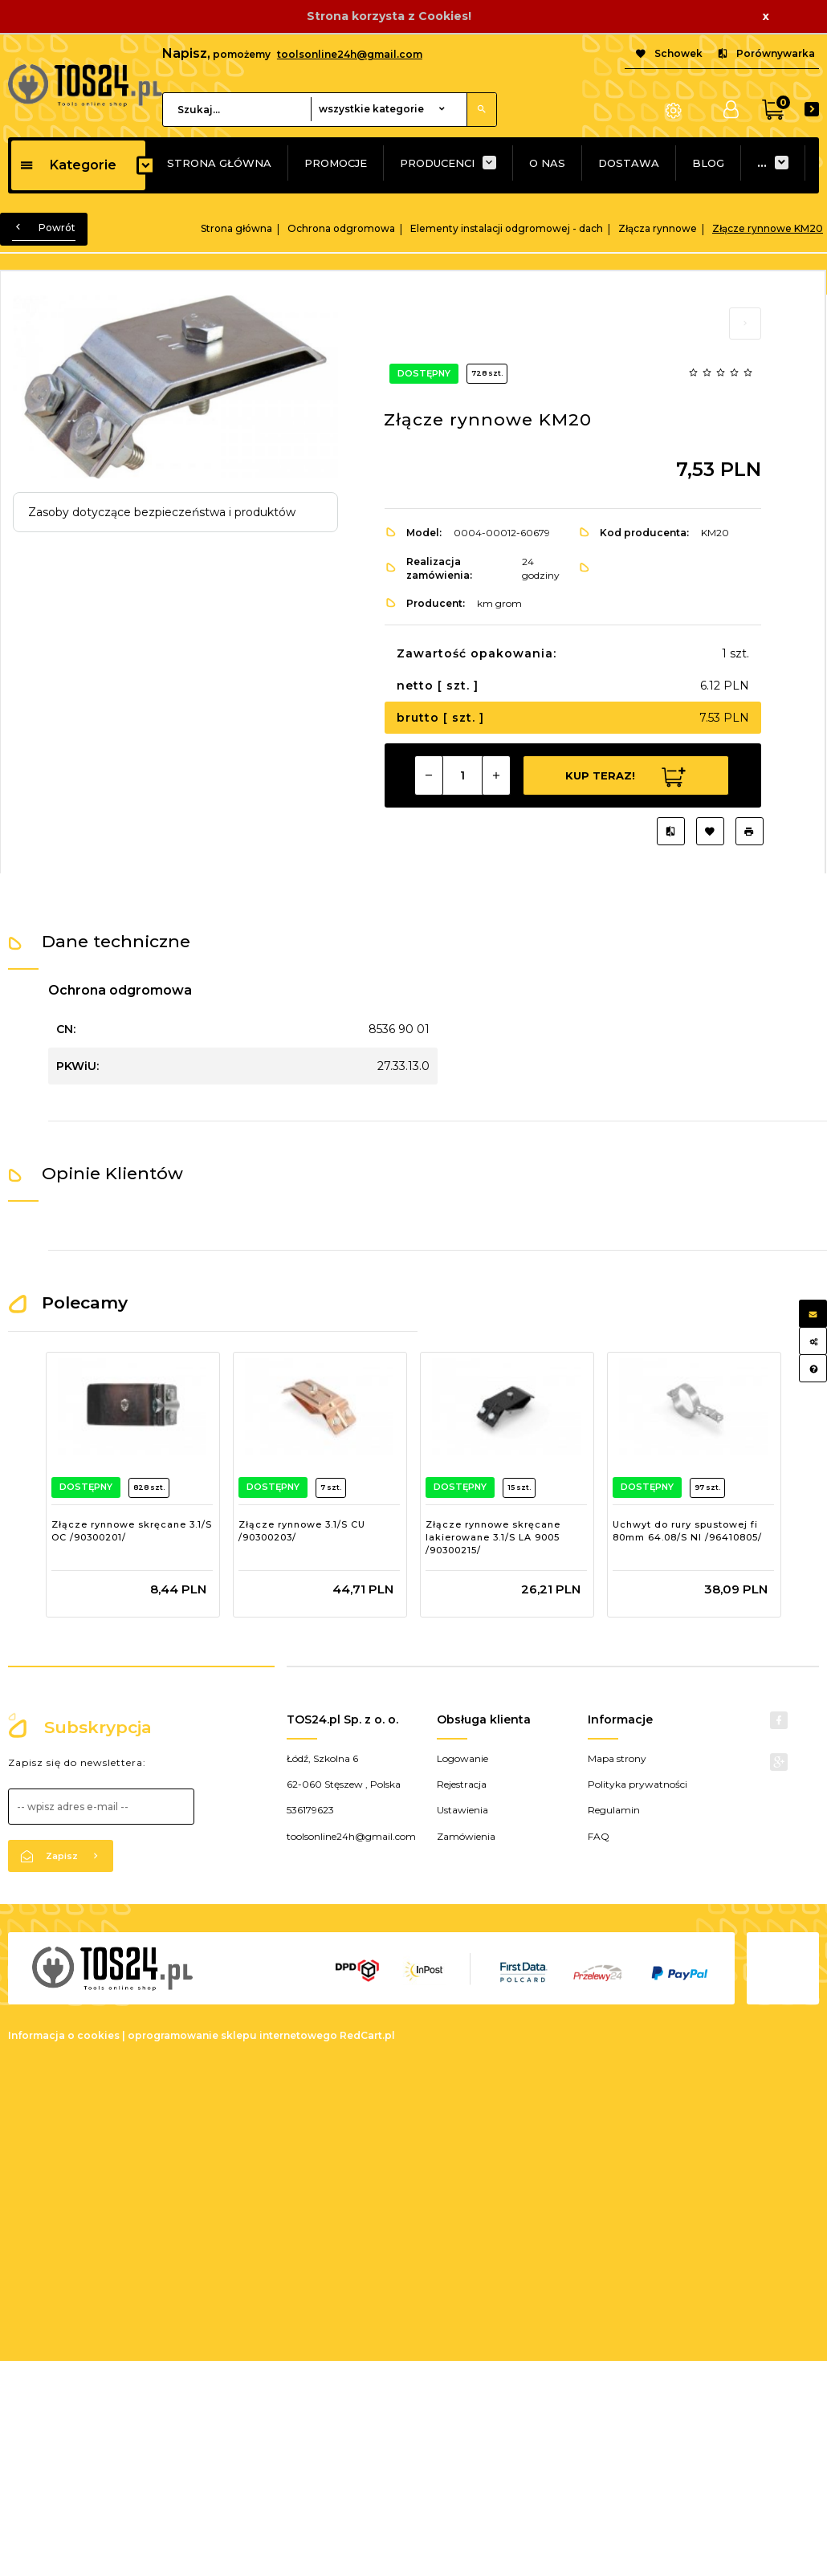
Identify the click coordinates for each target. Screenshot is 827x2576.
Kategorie (67, 165)
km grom (499, 603)
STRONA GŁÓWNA (219, 163)
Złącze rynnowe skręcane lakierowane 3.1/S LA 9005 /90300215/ (493, 1537)
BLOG (708, 163)
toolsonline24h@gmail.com (349, 54)
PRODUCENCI (437, 163)
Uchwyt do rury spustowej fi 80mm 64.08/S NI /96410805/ (687, 1531)
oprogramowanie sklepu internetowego (232, 2022)
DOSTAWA (628, 163)
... (762, 163)
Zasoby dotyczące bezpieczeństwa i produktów (161, 512)
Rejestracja (462, 1771)
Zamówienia (466, 1823)
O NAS (547, 163)
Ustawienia (462, 1797)
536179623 (310, 1797)
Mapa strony (617, 1746)
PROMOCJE (335, 163)
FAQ (598, 1823)
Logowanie (462, 1746)
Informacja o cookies (64, 2022)
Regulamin (614, 1797)
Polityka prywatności (637, 1771)
